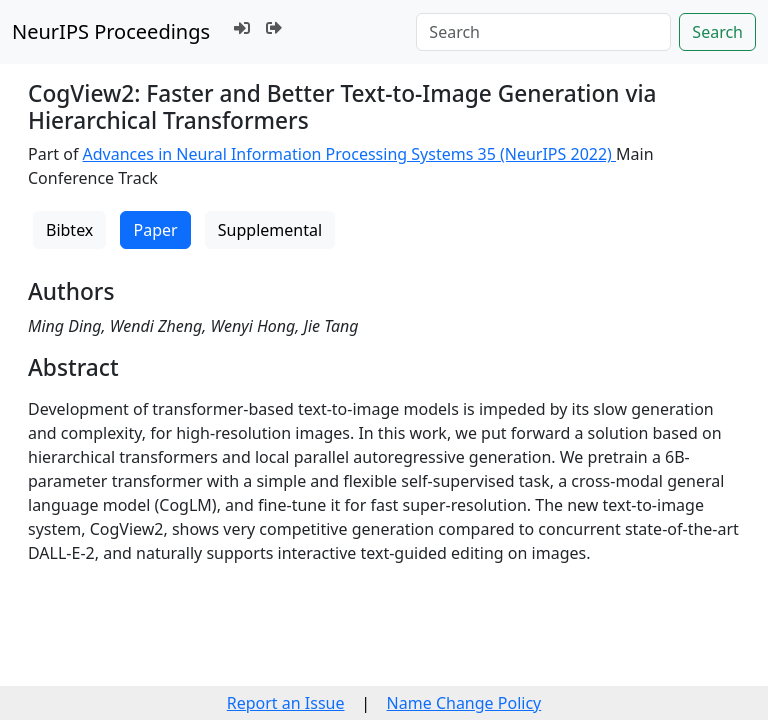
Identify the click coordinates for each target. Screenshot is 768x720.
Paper (155, 230)
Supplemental (270, 230)
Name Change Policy (464, 703)
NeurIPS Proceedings (111, 31)
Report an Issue (286, 703)
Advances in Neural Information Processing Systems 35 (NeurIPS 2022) (350, 154)
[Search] (543, 32)
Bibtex (69, 230)
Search (717, 32)
